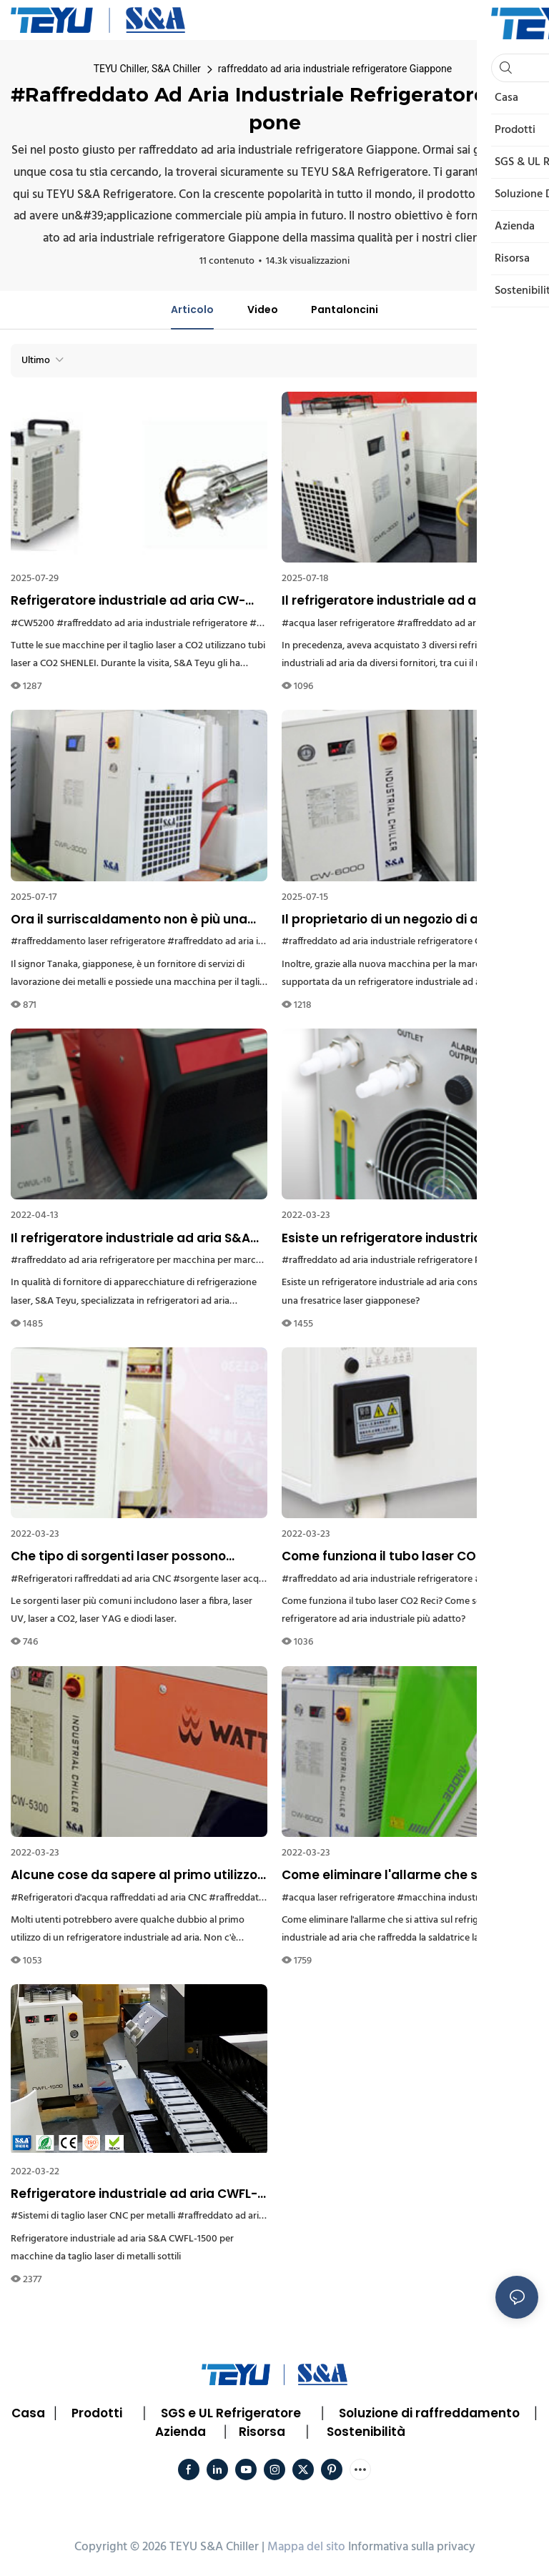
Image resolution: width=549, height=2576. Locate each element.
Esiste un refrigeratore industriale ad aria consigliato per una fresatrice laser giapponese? (407, 1238)
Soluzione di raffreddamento (429, 2413)
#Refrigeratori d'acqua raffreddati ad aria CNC (109, 1898)
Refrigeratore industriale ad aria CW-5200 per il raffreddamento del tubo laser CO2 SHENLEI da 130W (128, 601)
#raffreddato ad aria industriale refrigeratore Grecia (392, 941)
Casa (28, 2413)
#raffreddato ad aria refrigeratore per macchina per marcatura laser (156, 1260)
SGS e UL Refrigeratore (231, 2413)
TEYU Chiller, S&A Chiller (147, 68)
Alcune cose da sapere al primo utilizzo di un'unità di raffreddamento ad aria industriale (134, 1875)
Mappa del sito (306, 2547)
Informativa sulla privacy (411, 2547)
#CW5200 (32, 623)
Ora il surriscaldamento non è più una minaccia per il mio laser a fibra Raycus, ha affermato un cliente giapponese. (136, 920)
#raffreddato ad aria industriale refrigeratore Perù (388, 1260)
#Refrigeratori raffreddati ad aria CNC (91, 1579)
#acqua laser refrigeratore (338, 623)
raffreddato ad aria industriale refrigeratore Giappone (335, 68)
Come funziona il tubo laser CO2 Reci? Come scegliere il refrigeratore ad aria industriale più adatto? (402, 1556)
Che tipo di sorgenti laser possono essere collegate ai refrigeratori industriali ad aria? (118, 1556)
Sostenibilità (366, 2431)
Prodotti (96, 2413)
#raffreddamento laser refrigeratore (88, 941)
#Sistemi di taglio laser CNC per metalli (93, 2216)
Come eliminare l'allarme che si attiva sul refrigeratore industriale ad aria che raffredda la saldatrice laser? (406, 1875)
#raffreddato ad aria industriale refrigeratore (151, 623)
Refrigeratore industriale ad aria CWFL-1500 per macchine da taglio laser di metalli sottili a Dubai (134, 2194)
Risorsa (262, 2431)
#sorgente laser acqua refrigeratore (250, 1579)
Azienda (180, 2431)
